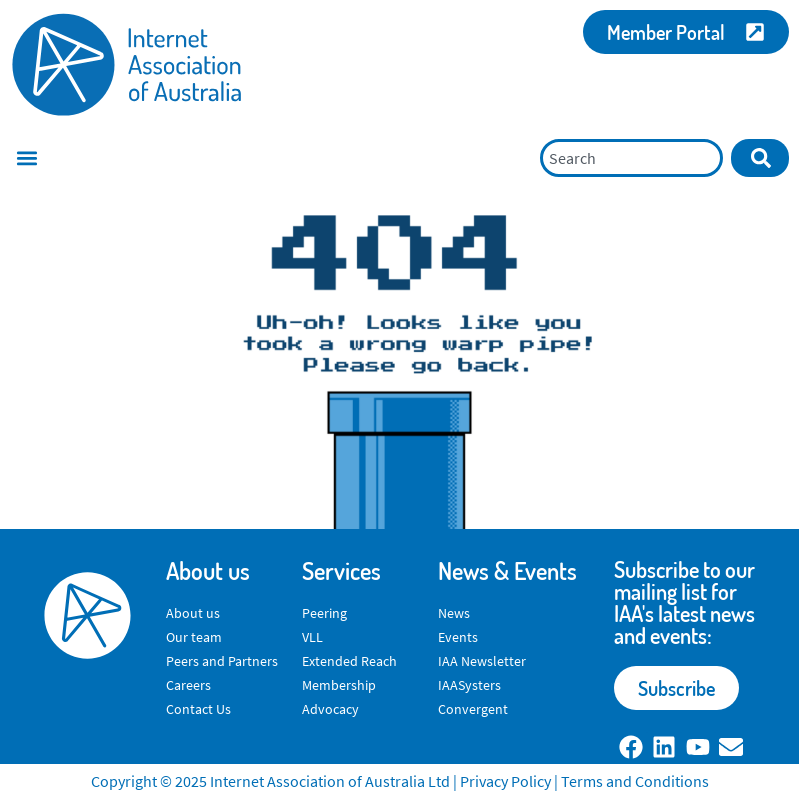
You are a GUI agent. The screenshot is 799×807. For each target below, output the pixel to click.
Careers (188, 685)
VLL (312, 637)
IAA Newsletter (482, 661)
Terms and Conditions (635, 781)
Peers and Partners (222, 661)
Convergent (473, 709)
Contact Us (198, 709)
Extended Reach (349, 661)
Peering (324, 613)
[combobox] (631, 158)
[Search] (760, 158)
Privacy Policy (505, 781)
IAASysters (469, 685)
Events (458, 637)
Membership (339, 685)
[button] (26, 158)
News (454, 613)
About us (193, 613)
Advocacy (330, 709)
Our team (194, 637)
